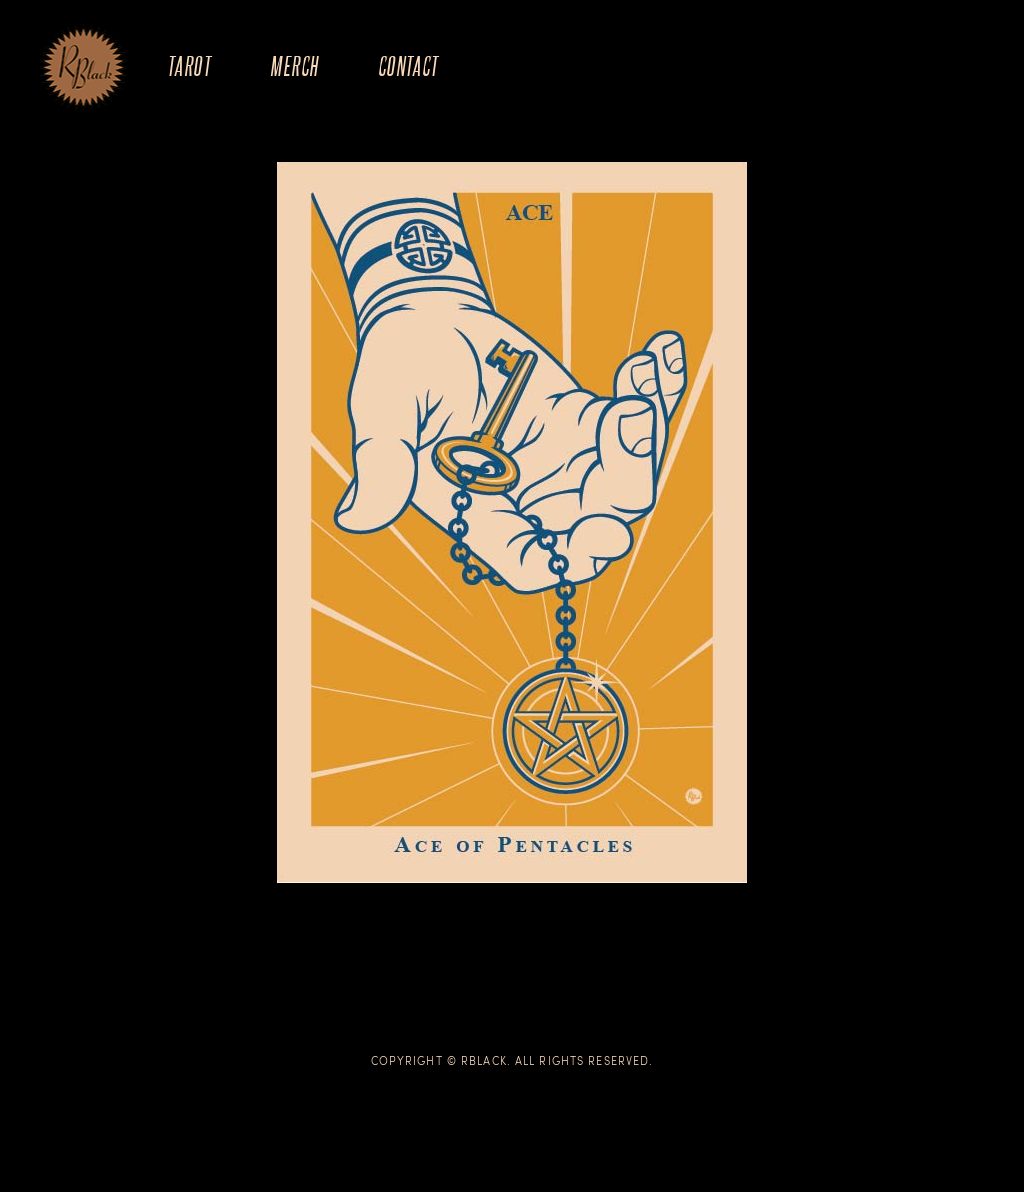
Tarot (189, 65)
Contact (408, 65)
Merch (294, 65)
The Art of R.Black (83, 69)
